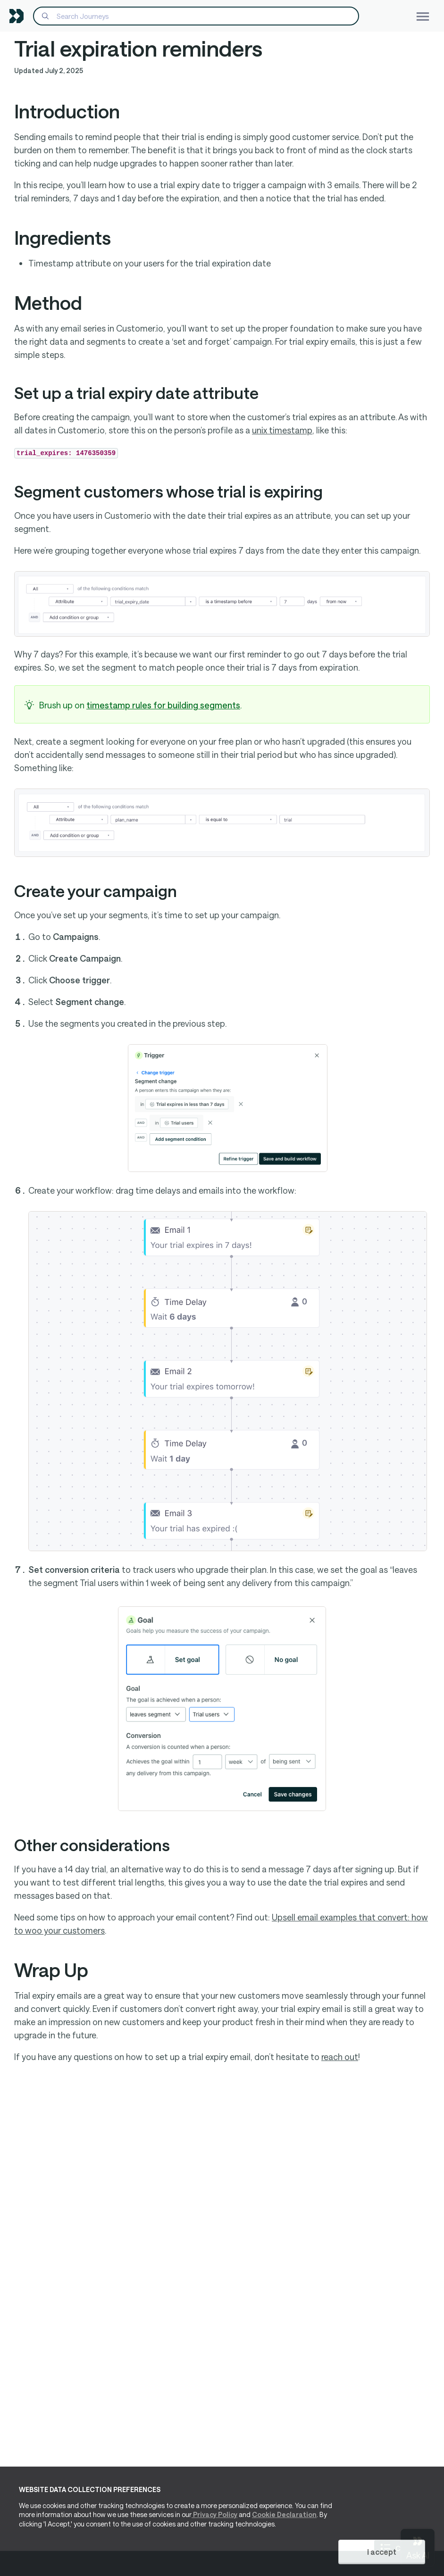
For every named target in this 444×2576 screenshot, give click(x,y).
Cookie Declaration (284, 2515)
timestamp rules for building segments (163, 705)
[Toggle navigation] (422, 16)
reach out (339, 2057)
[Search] (196, 16)
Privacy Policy (214, 2515)
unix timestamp (282, 430)
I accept (381, 2552)
